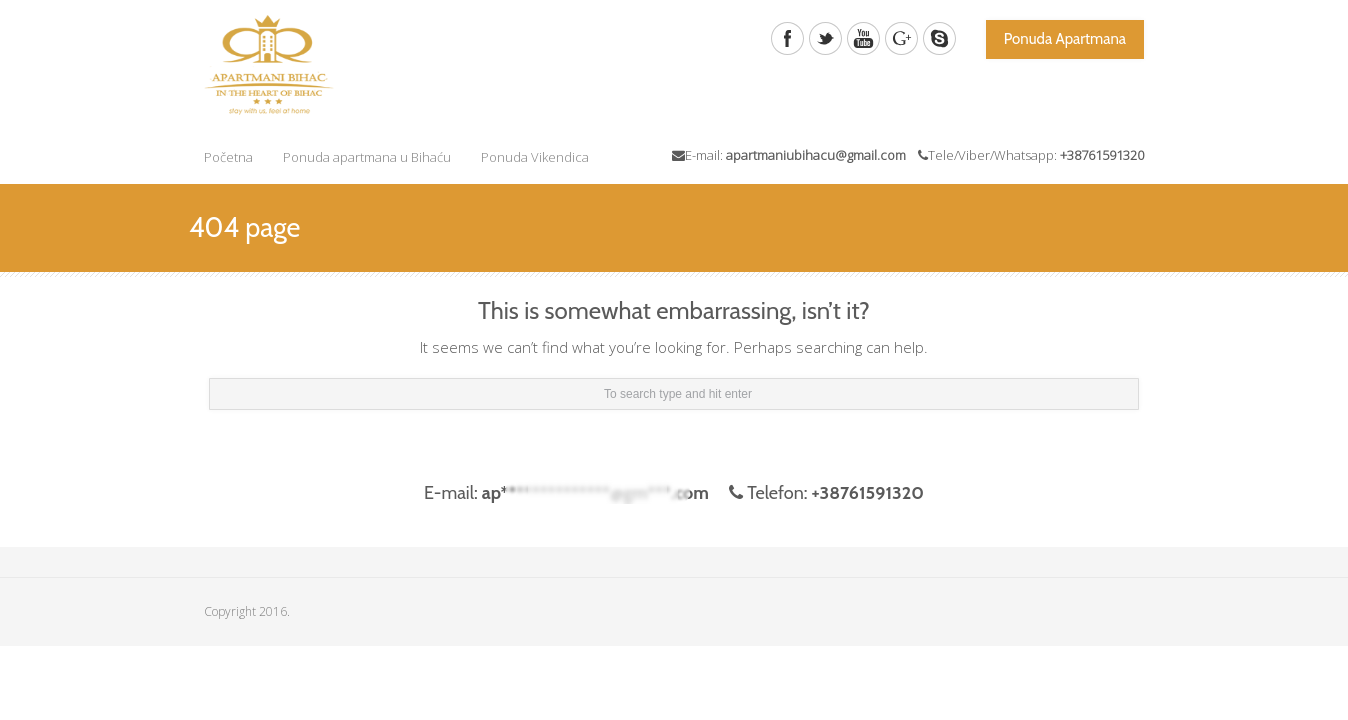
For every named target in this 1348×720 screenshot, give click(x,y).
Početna (228, 157)
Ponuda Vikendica (535, 157)
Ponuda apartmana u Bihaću (367, 157)
